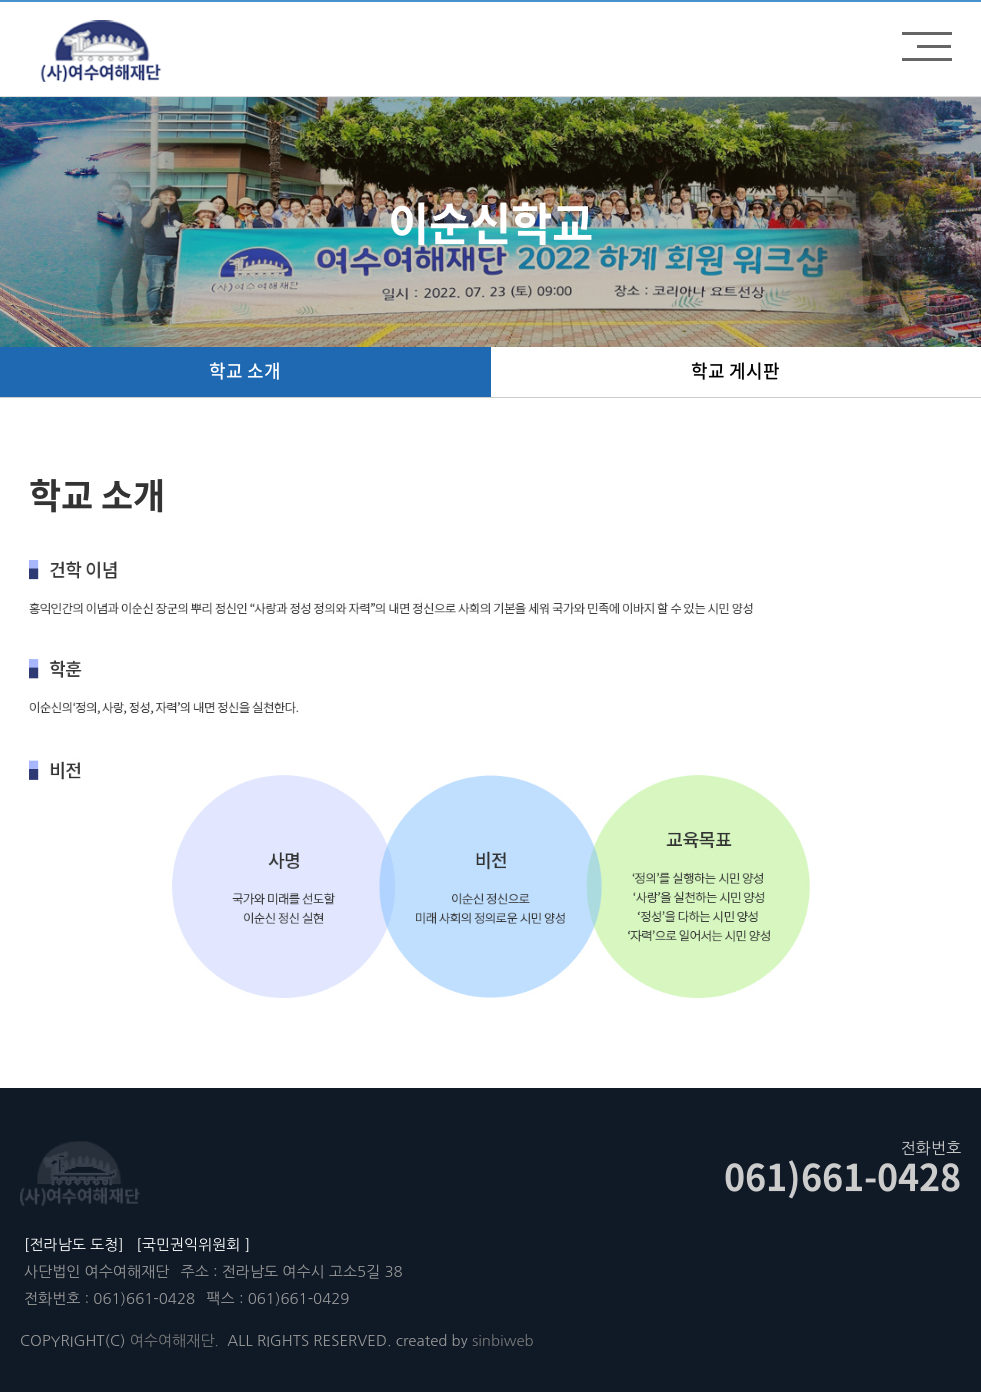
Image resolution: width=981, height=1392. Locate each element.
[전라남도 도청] (74, 1244)
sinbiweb (503, 1340)
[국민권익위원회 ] (193, 1244)
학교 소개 (245, 370)
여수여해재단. (174, 1340)
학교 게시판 (735, 370)
